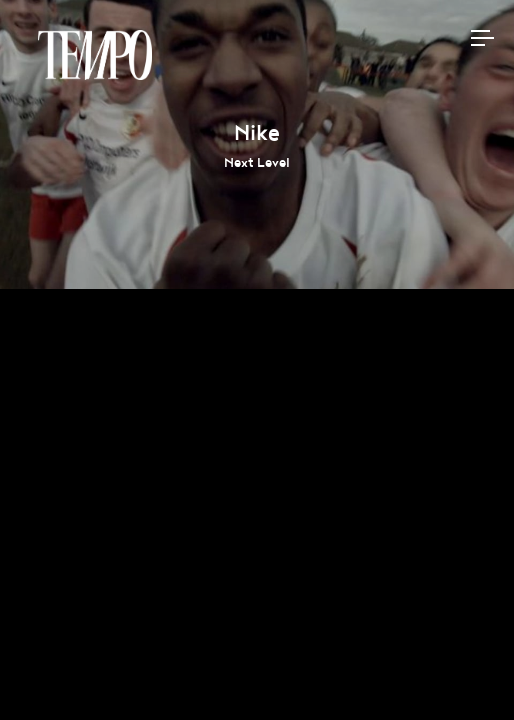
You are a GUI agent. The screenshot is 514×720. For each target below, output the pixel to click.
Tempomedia (95, 55)
